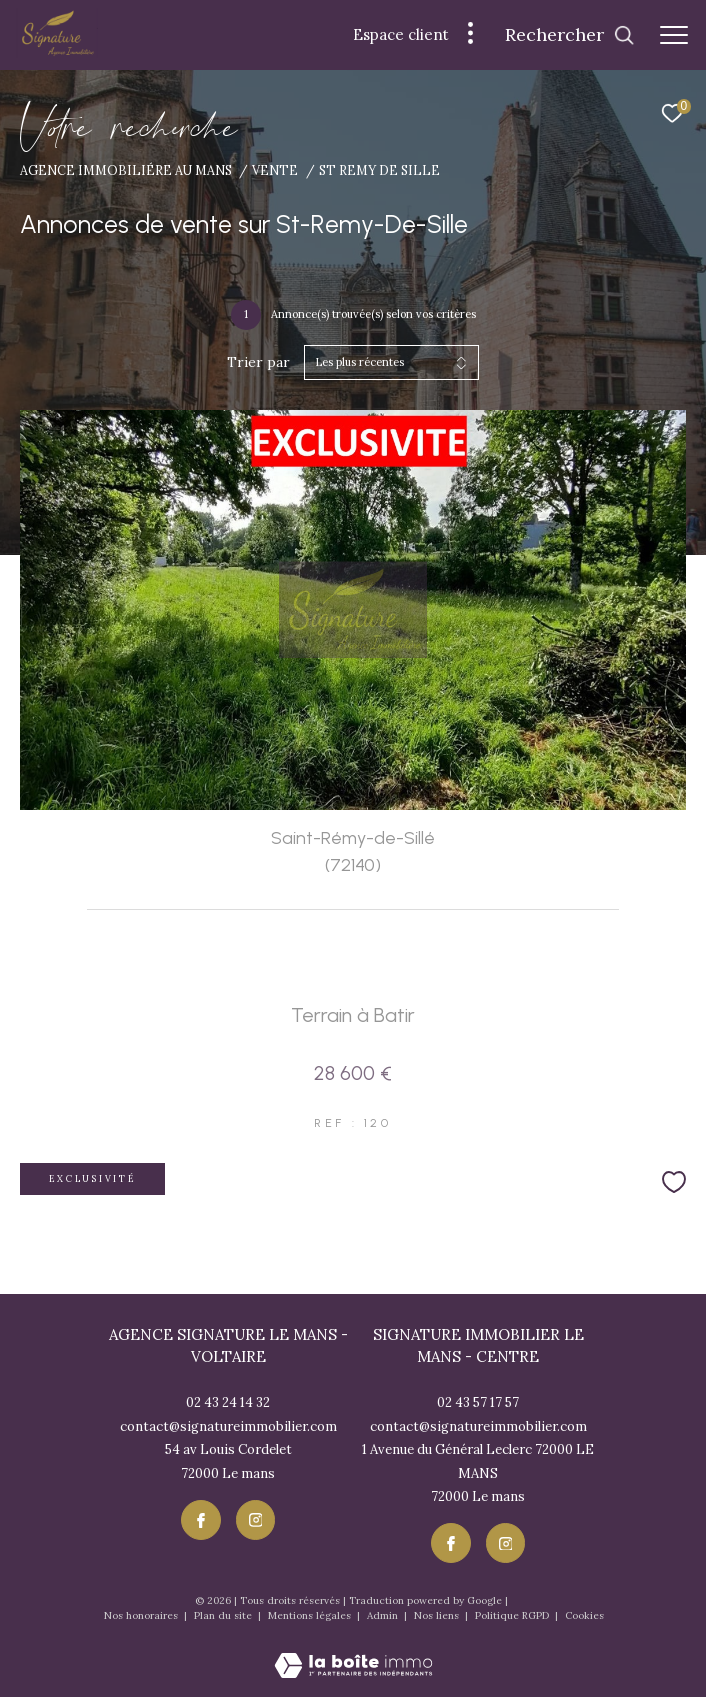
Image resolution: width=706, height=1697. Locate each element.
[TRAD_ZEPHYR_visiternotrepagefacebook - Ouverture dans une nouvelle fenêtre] (201, 1520)
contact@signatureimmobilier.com (228, 1426)
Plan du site (224, 1615)
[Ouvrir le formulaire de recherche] (570, 35)
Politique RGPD (512, 1615)
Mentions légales (311, 1615)
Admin (384, 1615)
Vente (275, 170)
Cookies (584, 1616)
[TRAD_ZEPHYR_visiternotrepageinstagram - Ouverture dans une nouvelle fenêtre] (256, 1520)
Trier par (258, 362)
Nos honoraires (142, 1615)
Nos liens (438, 1615)
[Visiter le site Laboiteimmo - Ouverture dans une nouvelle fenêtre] (353, 1652)
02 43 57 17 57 (478, 1402)
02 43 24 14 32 (228, 1402)
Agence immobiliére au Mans (126, 170)
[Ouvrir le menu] (674, 35)
